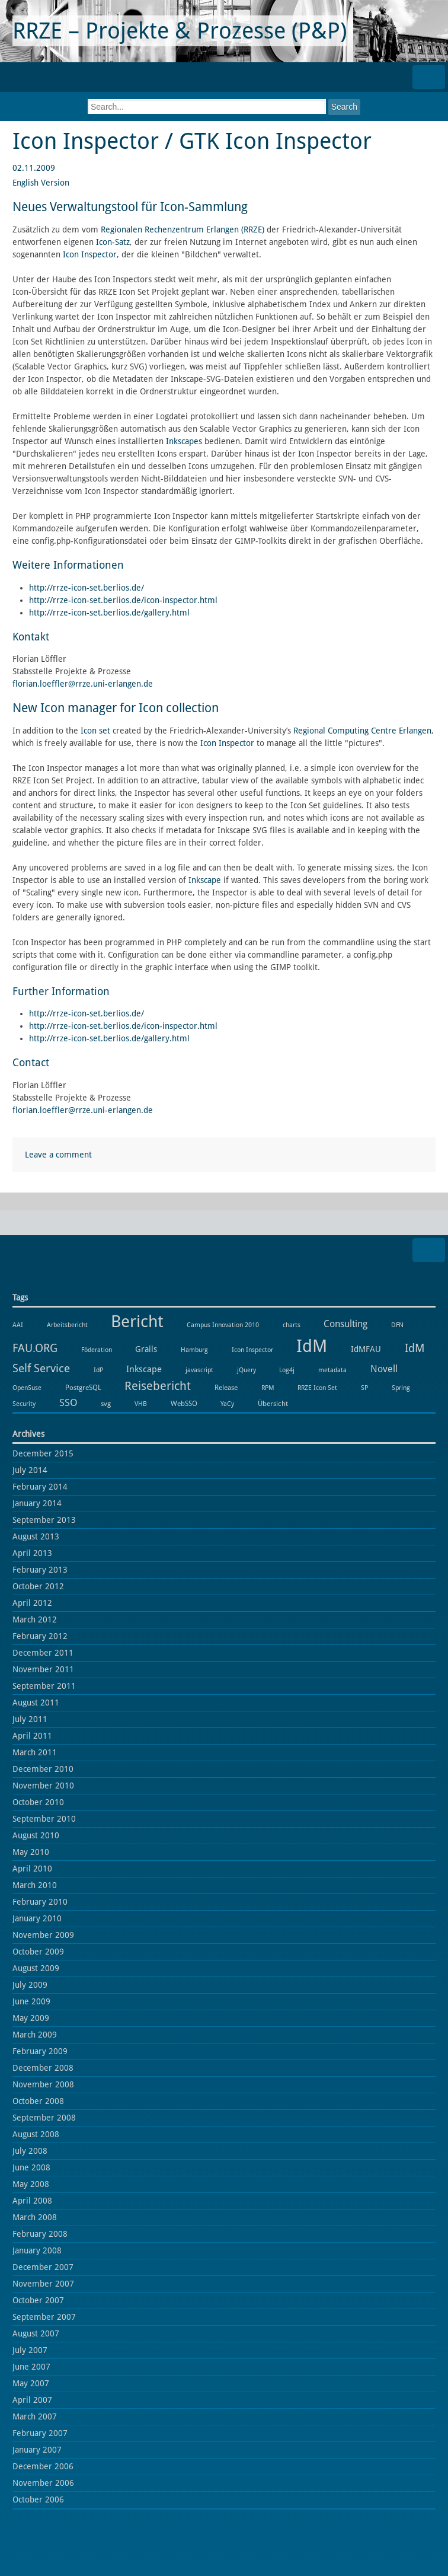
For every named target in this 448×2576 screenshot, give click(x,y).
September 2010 (44, 1818)
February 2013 (40, 1569)
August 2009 (35, 1968)
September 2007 (44, 2317)
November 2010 (43, 1785)
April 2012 (32, 1603)
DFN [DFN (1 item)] (397, 1325)
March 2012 (34, 1619)
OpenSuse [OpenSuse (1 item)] (26, 1388)
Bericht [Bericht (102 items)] (137, 1321)
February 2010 (40, 1902)
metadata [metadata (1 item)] (332, 1370)
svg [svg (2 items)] (106, 1403)
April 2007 (32, 2400)
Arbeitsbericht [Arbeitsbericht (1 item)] (67, 1325)
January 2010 (37, 1918)
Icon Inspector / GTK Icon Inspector (192, 141)
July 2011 (29, 1719)
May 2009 (30, 2018)
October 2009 (38, 1951)
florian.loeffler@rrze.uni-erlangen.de (82, 683)
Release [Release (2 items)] (226, 1387)
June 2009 (31, 2001)
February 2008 (40, 2234)
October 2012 (38, 1586)
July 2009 (29, 1985)
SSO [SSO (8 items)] (68, 1402)
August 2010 (35, 1835)
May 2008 (30, 2184)
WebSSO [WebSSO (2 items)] (184, 1403)
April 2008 (32, 2200)
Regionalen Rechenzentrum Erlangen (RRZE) (182, 229)
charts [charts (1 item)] (291, 1325)
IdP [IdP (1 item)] (98, 1370)
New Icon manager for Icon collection (115, 708)
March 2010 (34, 1885)
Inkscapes (184, 441)
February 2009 (40, 2051)
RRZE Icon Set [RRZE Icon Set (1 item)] (317, 1388)
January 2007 (37, 2449)
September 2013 (44, 1520)
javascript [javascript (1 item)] (199, 1370)
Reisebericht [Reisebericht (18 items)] (157, 1386)
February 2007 (40, 2433)
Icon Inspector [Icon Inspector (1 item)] (252, 1350)
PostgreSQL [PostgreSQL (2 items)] (83, 1387)
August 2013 (35, 1536)
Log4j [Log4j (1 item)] (287, 1370)
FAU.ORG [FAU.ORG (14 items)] (34, 1348)
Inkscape (204, 880)
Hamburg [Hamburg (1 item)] (194, 1350)
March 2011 (34, 1752)
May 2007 (30, 2383)
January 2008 (37, 2250)
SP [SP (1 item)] (364, 1388)
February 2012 (40, 1636)
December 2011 (42, 1652)
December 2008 (42, 2068)
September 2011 (44, 1686)
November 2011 (43, 1669)
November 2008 (43, 2084)
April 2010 (32, 1868)
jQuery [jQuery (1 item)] (246, 1370)
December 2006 (42, 2466)
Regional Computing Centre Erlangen (362, 730)
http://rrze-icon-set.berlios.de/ (86, 587)
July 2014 (29, 1470)
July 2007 (29, 2350)
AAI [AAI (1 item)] (17, 1325)
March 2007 (34, 2416)
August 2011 (35, 1702)
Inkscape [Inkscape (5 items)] (144, 1369)
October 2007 (38, 2300)
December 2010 (42, 1769)
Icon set (95, 730)
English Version (40, 182)
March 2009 (34, 2034)
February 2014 (40, 1486)
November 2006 (43, 2483)
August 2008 (35, 2134)
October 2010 (38, 1802)
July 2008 (29, 2151)
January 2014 (37, 1503)
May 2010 (30, 1852)
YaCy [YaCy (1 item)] (227, 1404)
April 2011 (32, 1735)
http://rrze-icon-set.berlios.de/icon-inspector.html (123, 600)
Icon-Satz (113, 242)
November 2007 (43, 2283)
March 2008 (34, 2217)
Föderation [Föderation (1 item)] (96, 1350)
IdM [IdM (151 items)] (311, 1346)
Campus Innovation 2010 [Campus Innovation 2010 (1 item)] (223, 1325)
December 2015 (42, 1453)
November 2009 (43, 1935)
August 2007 (35, 2333)
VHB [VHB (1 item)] (141, 1404)
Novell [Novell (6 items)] (384, 1369)
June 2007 (31, 2366)
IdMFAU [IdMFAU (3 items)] (366, 1349)
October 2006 (38, 2499)
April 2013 (32, 1553)
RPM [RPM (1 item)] (267, 1388)
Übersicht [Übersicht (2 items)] (273, 1403)
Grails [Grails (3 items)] (146, 1349)
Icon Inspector (90, 254)
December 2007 (42, 2267)
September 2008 (44, 2117)
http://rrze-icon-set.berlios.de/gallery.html (109, 612)
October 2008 (38, 2101)
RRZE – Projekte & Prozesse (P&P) (179, 31)
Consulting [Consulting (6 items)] (345, 1324)
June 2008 (31, 2167)
